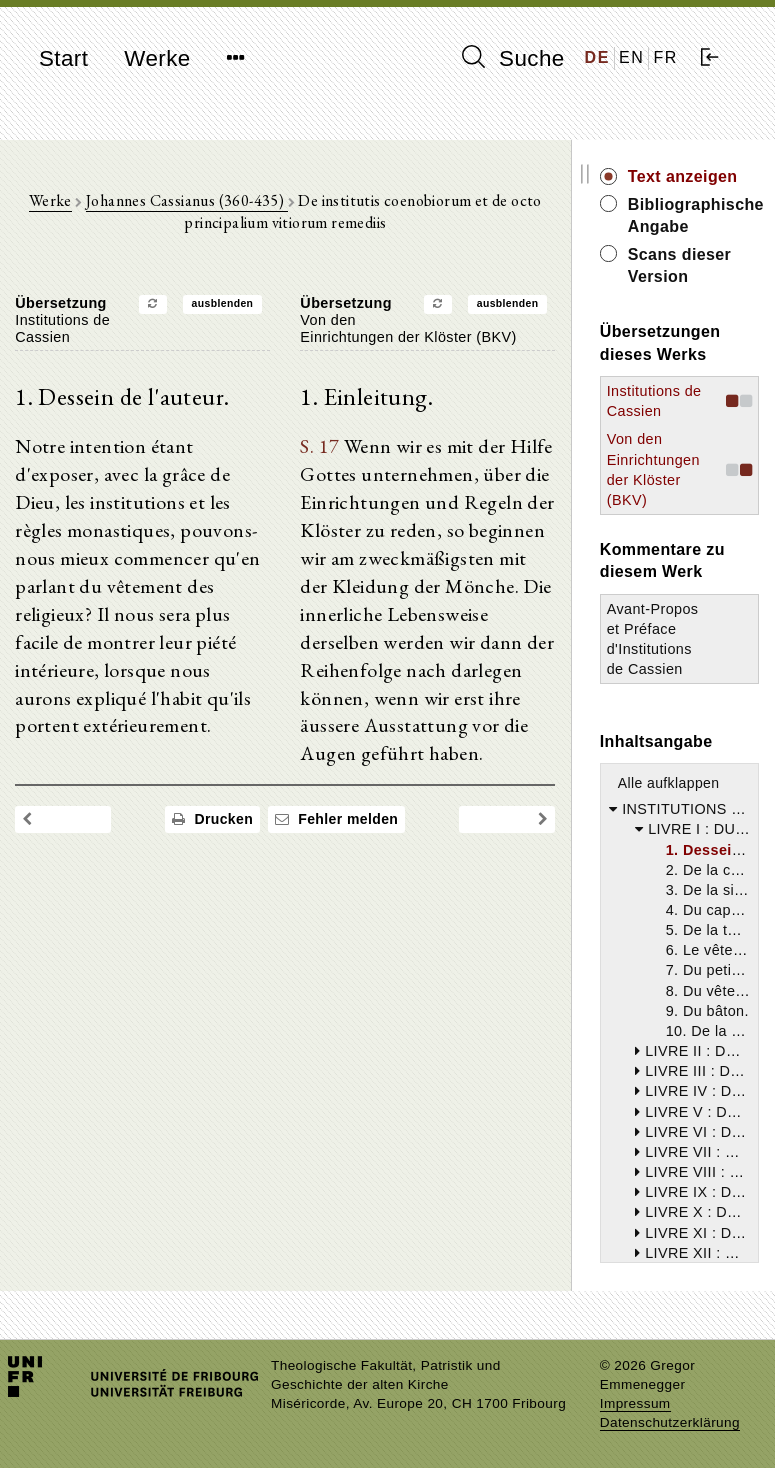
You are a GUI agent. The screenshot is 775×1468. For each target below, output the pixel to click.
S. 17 (322, 448)
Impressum (635, 1403)
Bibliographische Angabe (695, 215)
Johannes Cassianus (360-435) (189, 200)
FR (665, 57)
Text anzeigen (687, 176)
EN (631, 57)
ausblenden (225, 304)
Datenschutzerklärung (670, 1422)
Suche (513, 58)
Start (63, 58)
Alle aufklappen (673, 783)
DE (597, 57)
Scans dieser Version (684, 265)
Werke (157, 58)
